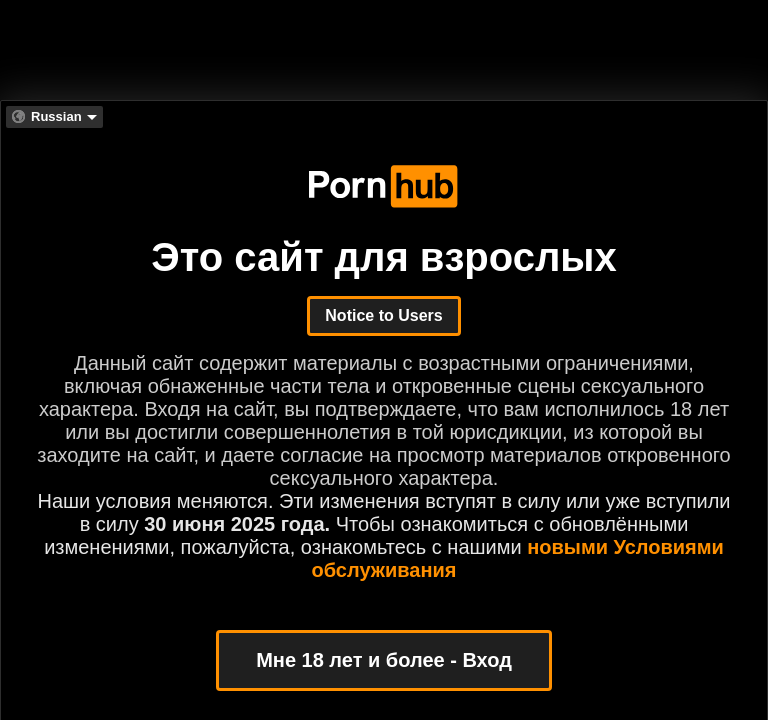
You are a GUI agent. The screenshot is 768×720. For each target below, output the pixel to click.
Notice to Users (383, 315)
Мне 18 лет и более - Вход (384, 660)
